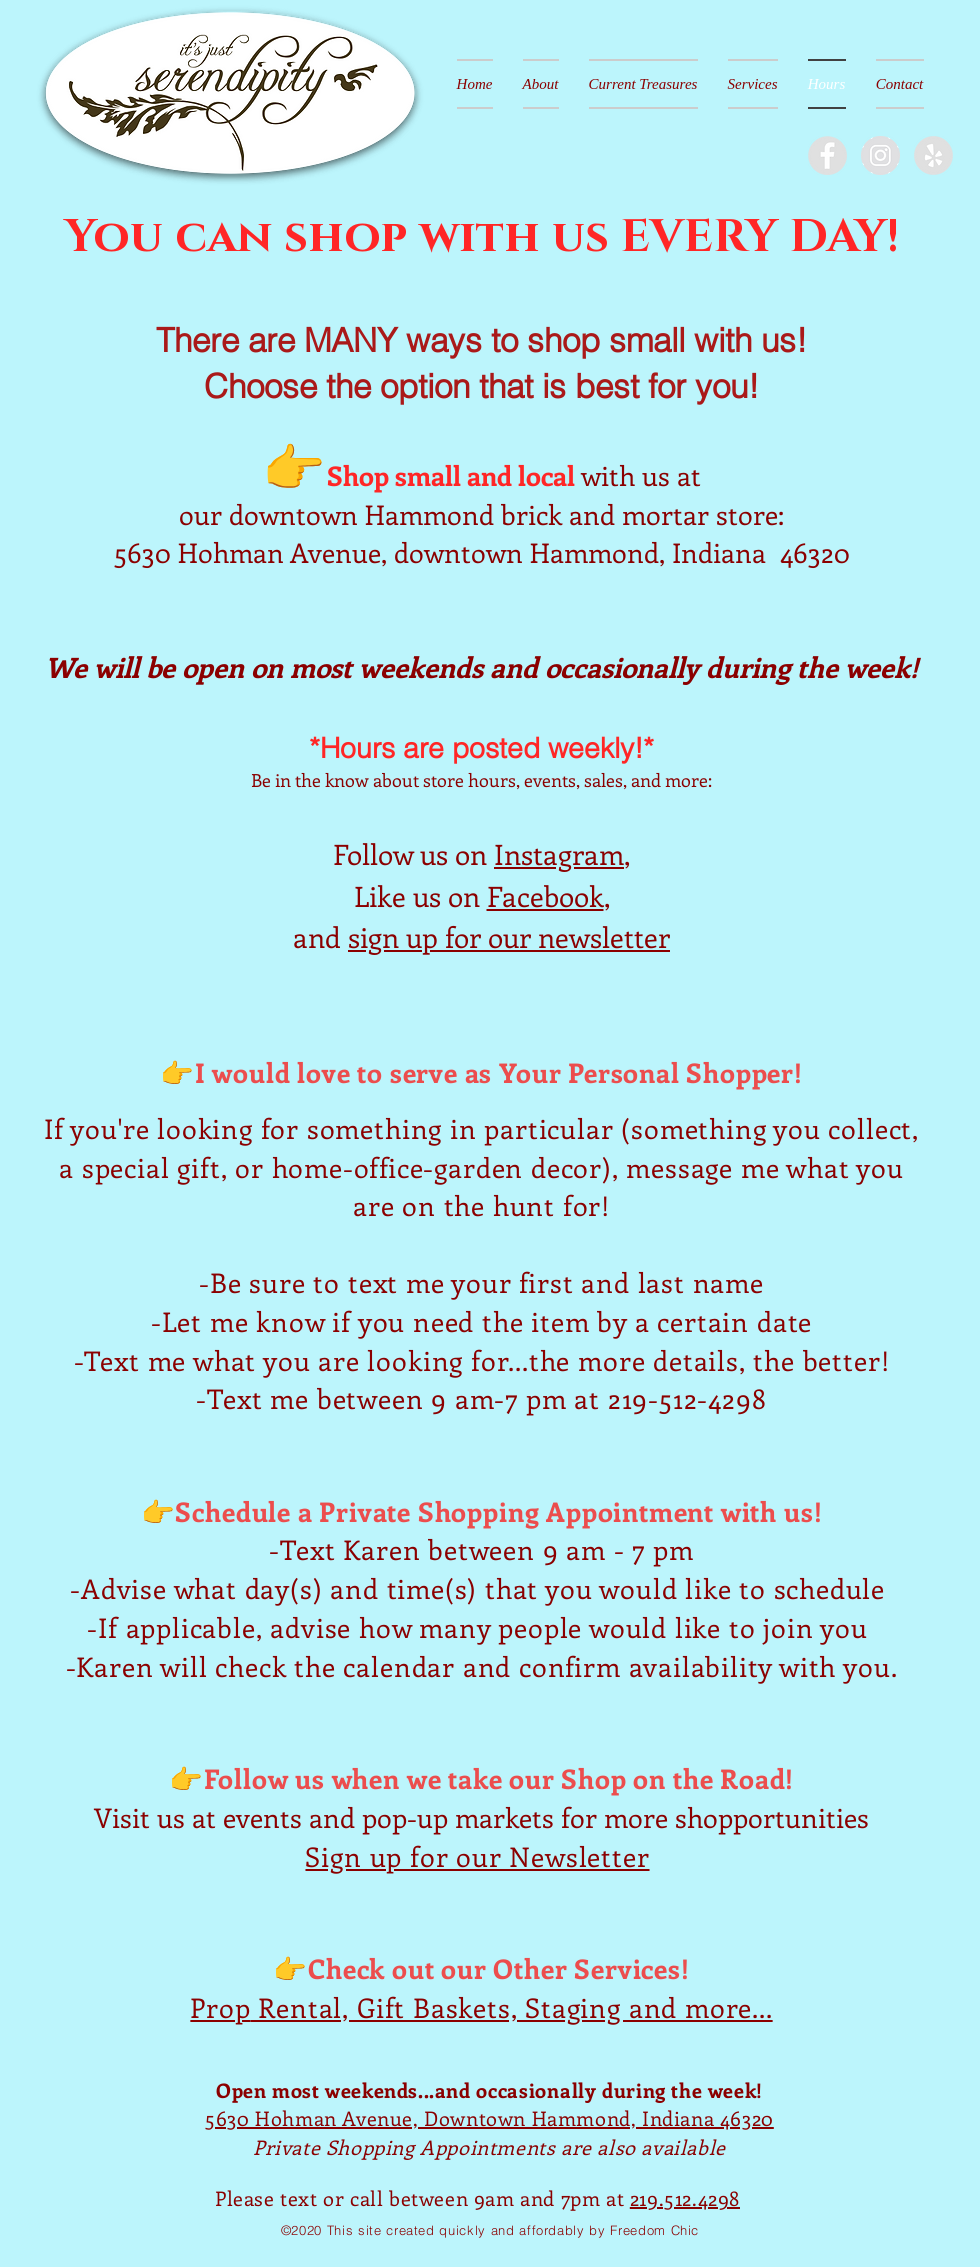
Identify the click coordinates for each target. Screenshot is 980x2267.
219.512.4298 (685, 2197)
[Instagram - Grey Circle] (880, 155)
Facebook (545, 895)
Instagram (559, 853)
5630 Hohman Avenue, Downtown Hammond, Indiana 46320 (489, 2117)
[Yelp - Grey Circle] (933, 155)
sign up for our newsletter (509, 936)
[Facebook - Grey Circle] (827, 155)
